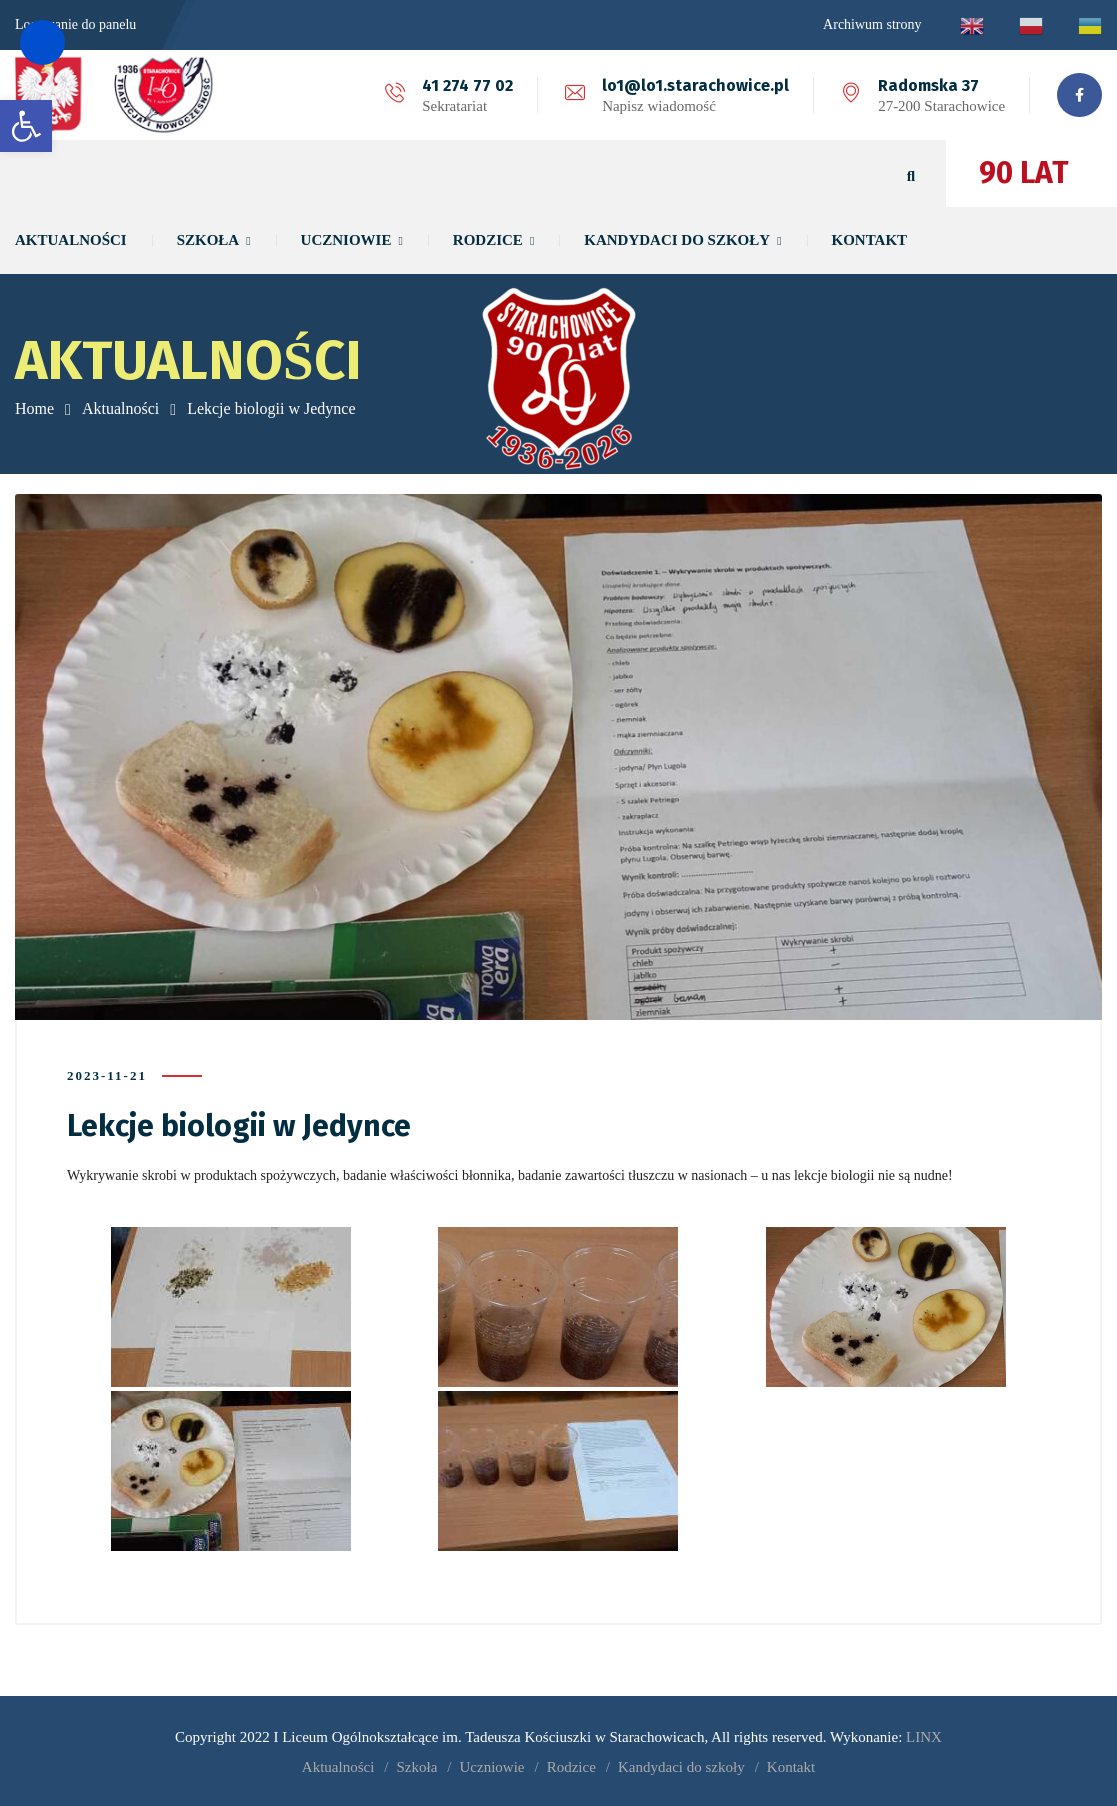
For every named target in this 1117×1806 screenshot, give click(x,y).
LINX (924, 1736)
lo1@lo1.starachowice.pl (695, 85)
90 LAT (1024, 173)
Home (34, 408)
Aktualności (120, 408)
